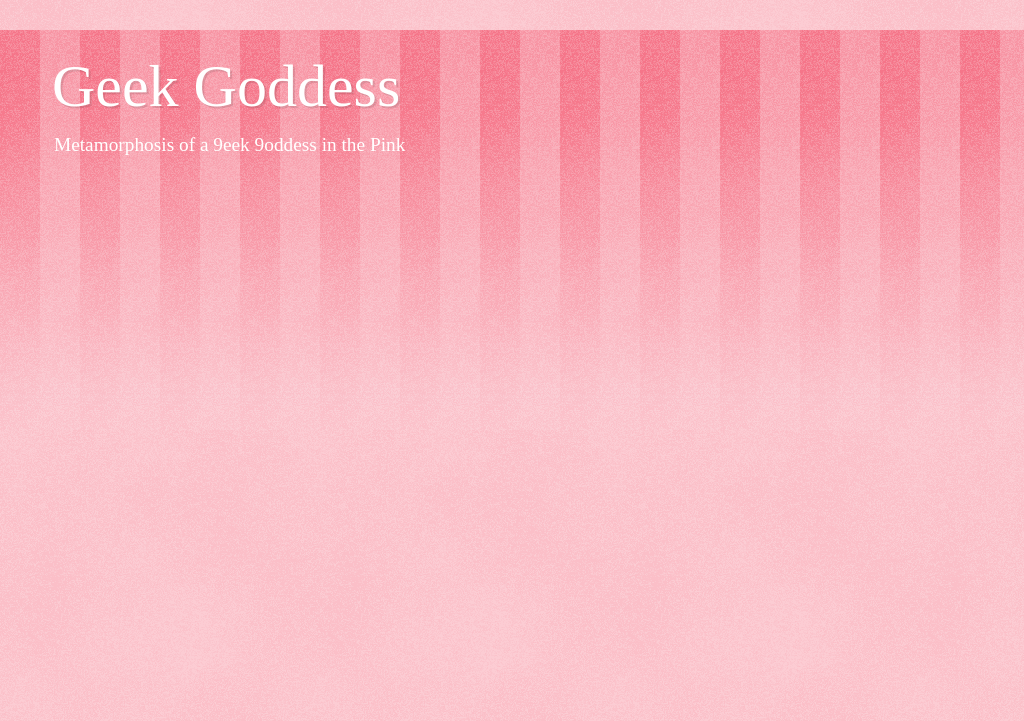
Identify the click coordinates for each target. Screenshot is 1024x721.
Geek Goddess (226, 86)
